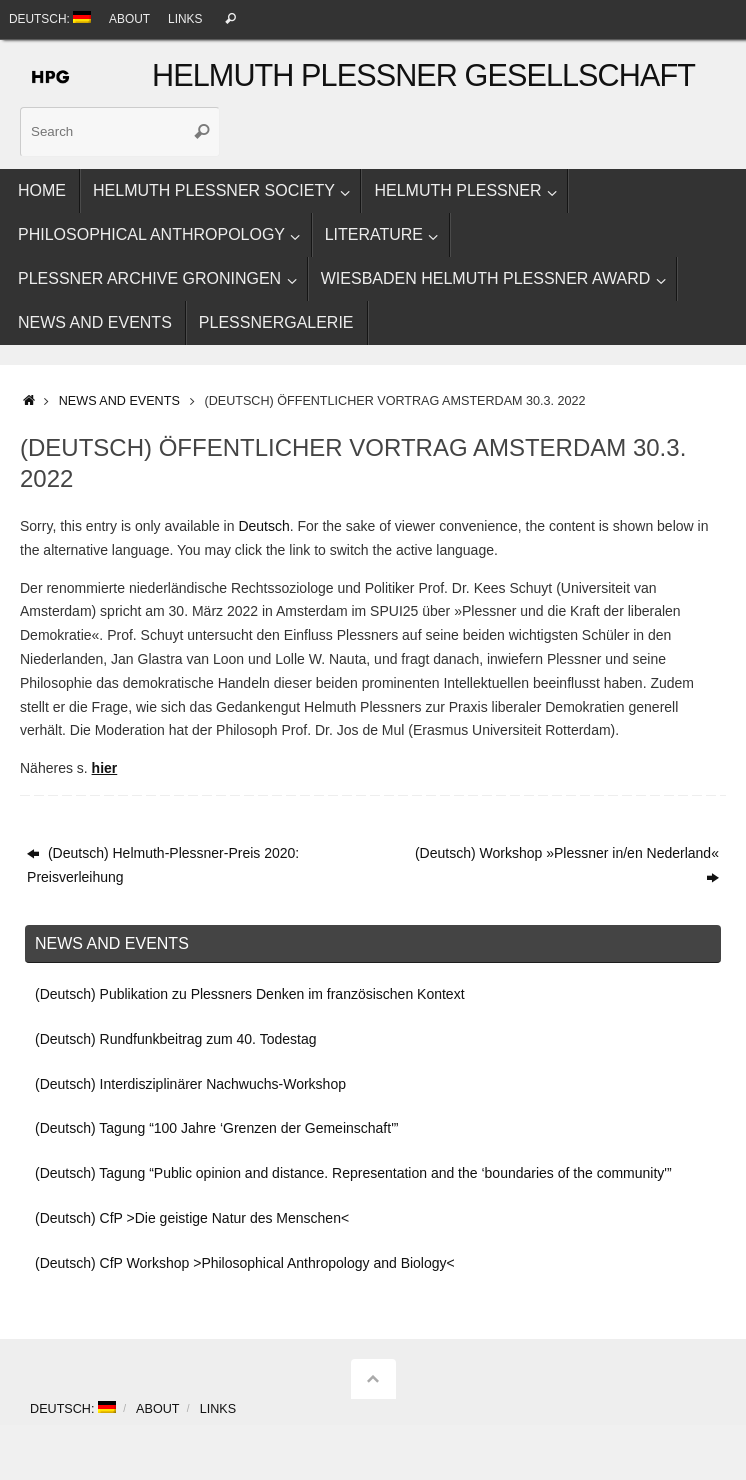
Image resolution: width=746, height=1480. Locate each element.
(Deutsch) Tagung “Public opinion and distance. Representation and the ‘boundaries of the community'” (353, 1173)
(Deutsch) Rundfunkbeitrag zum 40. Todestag (175, 1039)
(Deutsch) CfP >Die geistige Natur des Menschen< (192, 1218)
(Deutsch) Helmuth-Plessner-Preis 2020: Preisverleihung (163, 865)
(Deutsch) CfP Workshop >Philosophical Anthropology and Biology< (245, 1263)
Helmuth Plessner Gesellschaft (423, 75)
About (129, 19)
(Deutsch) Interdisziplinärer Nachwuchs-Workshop (190, 1084)
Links (185, 19)
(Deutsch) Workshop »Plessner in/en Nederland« (567, 865)
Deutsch (263, 526)
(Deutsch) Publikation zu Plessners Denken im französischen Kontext (250, 994)
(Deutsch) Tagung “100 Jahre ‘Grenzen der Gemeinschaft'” (217, 1128)
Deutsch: (50, 18)
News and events (119, 401)
